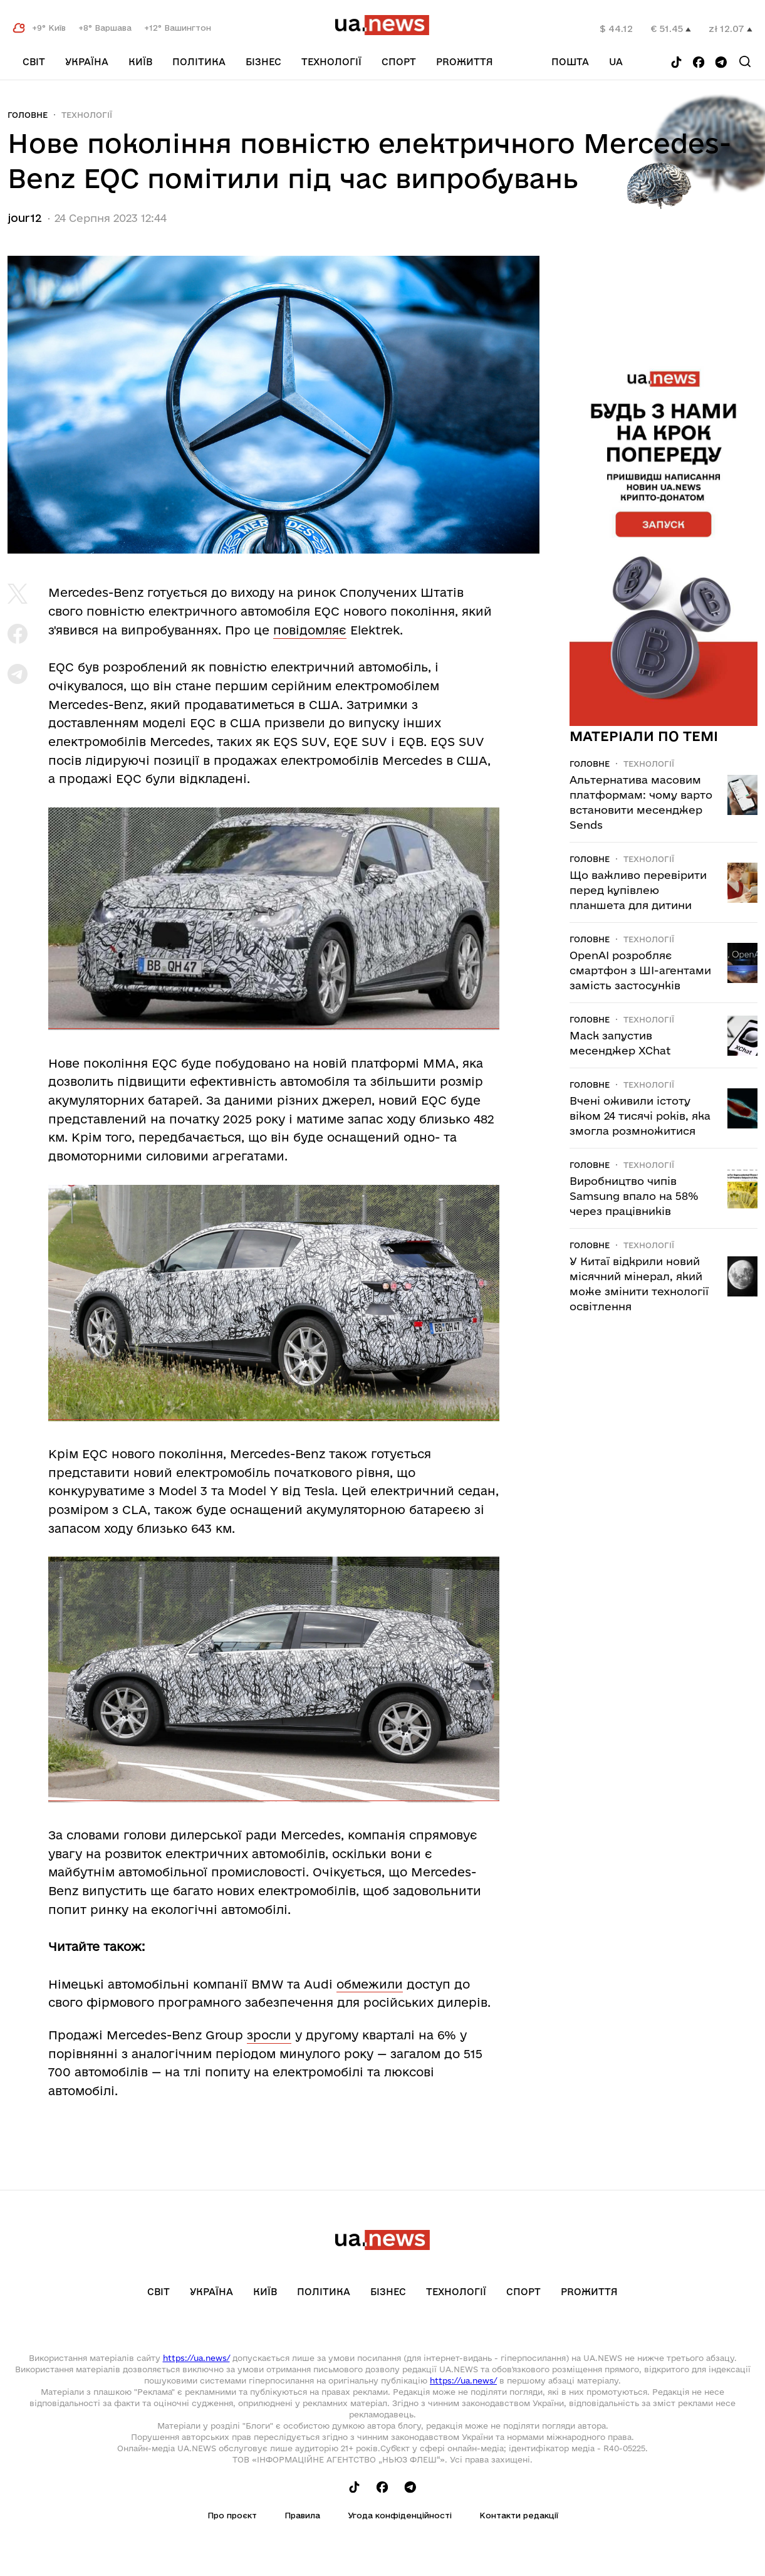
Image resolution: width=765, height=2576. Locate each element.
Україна (86, 61)
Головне (28, 114)
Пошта (570, 61)
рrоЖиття (464, 61)
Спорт (399, 61)
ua (616, 61)
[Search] (744, 61)
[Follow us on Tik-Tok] (676, 63)
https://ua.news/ (196, 2357)
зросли (269, 2035)
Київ (140, 61)
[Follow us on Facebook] (698, 63)
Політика (199, 61)
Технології (331, 61)
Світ (34, 61)
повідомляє (309, 630)
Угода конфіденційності (400, 2515)
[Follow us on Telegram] (721, 63)
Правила (302, 2515)
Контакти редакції (518, 2515)
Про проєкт (232, 2515)
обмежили (369, 1984)
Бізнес (263, 61)
